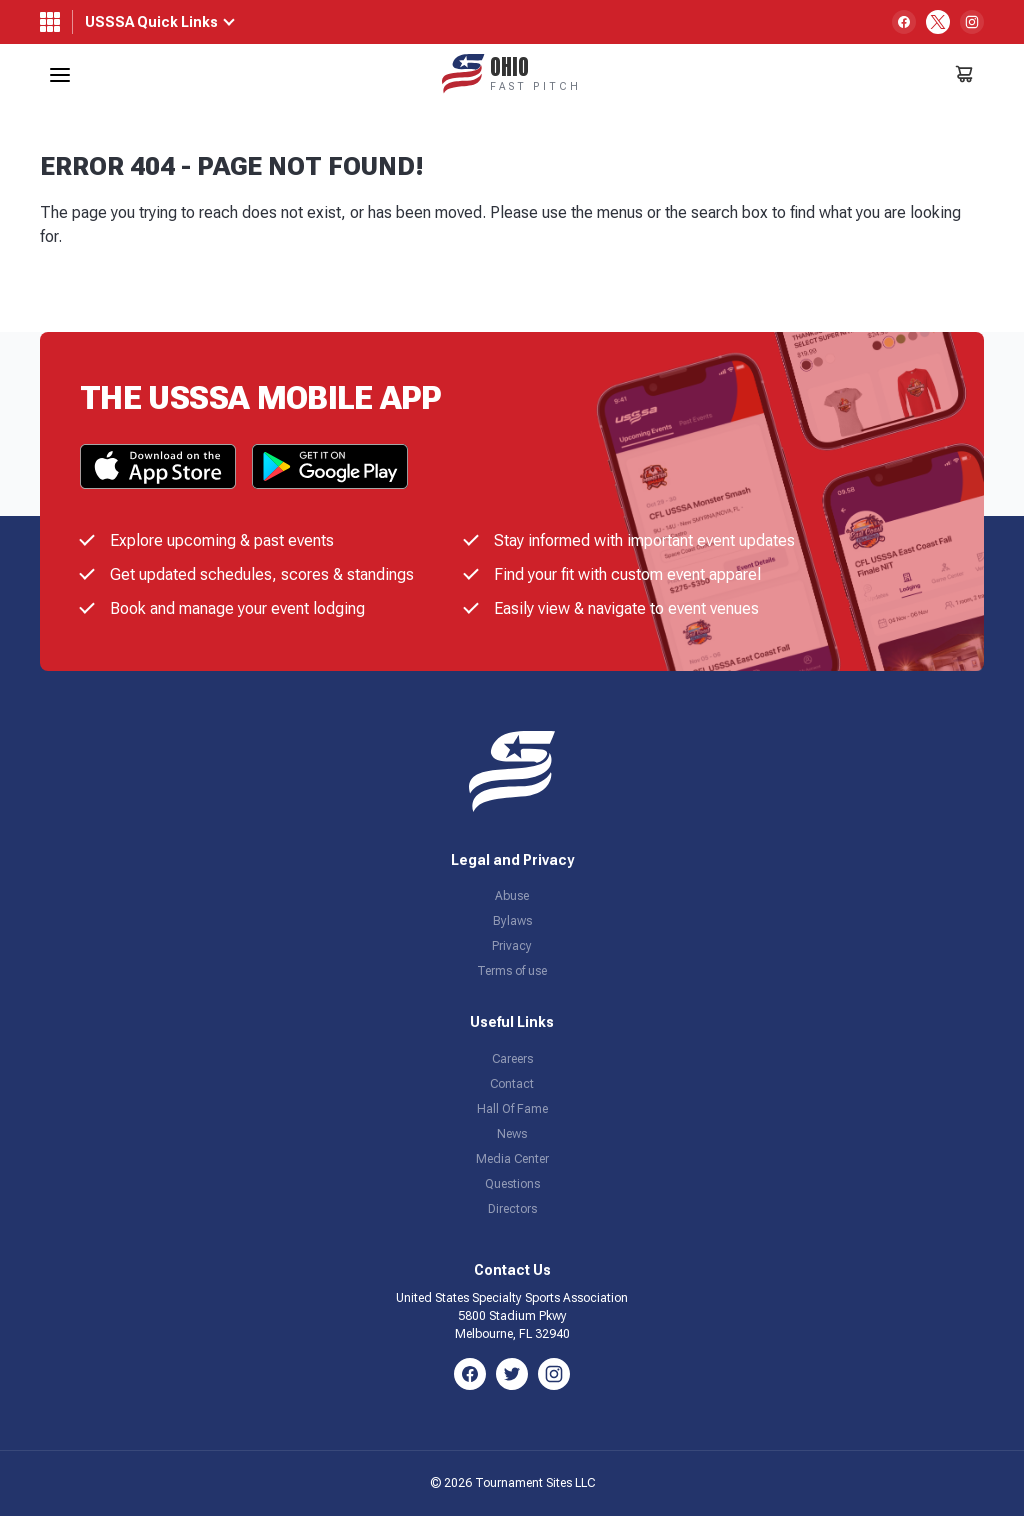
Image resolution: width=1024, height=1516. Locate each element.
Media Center (512, 1159)
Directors (512, 1209)
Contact (512, 1084)
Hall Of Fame (512, 1109)
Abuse (512, 896)
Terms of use (512, 971)
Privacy (512, 946)
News (512, 1134)
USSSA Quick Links (151, 22)
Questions (512, 1184)
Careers (512, 1059)
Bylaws (512, 921)
